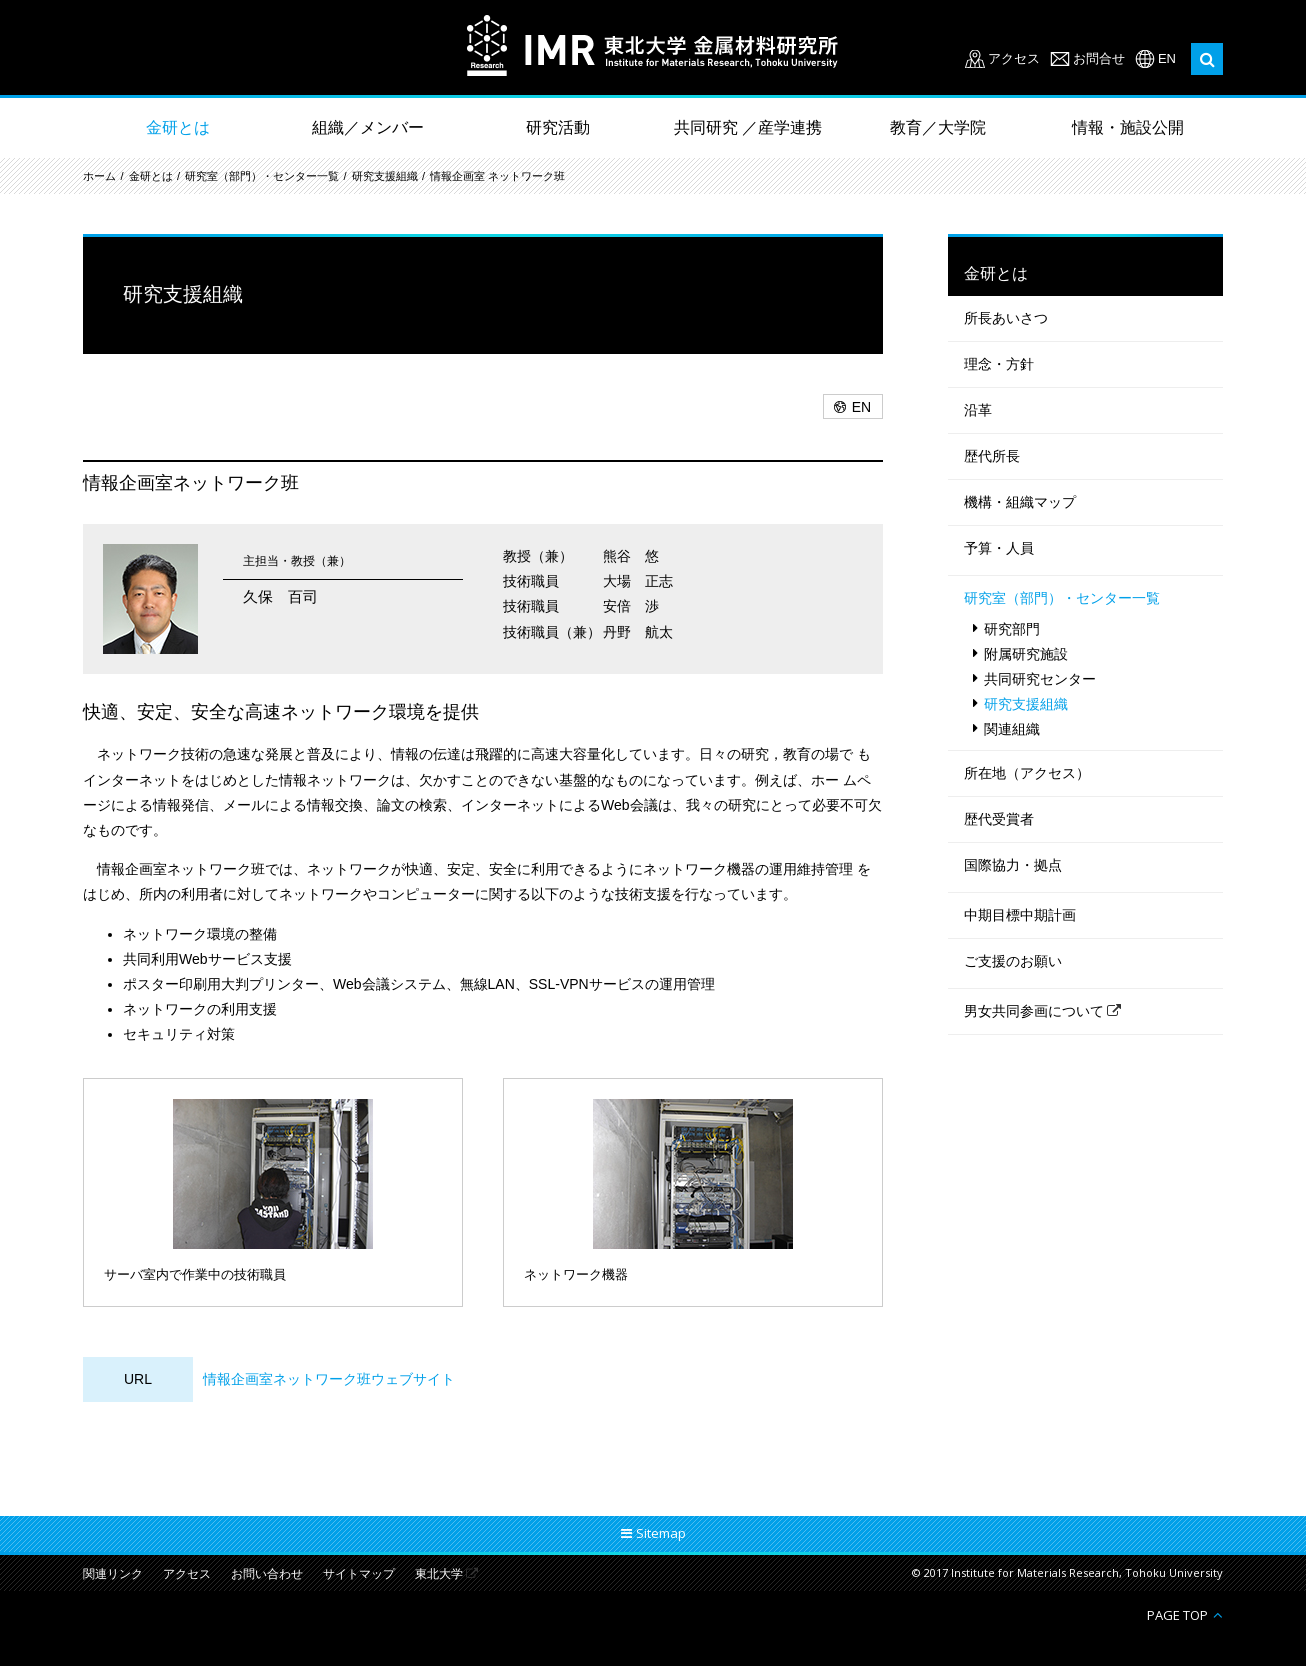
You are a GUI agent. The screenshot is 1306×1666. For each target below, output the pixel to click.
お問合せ (1099, 58)
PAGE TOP (1177, 1614)
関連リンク (113, 1574)
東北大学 (439, 1574)
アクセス (1014, 58)
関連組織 (1012, 729)
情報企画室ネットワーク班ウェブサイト (329, 1379)
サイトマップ (359, 1574)
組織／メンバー (368, 127)
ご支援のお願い (1013, 961)
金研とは (178, 127)
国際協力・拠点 (1013, 865)
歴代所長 (992, 456)
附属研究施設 (1026, 654)
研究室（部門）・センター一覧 (262, 176)
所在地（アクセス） (1027, 773)
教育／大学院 (938, 127)
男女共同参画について (1034, 1011)
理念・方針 (999, 364)
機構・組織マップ (1020, 502)
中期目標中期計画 (1020, 915)
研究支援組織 (385, 176)
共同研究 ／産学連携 (748, 127)
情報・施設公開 (1128, 127)
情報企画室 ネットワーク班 (497, 176)
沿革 (978, 410)
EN (1167, 58)
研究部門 (1012, 629)
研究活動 (558, 127)
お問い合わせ (267, 1574)
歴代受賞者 (999, 819)
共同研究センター (1040, 679)
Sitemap (661, 1533)
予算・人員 (999, 548)
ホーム (99, 176)
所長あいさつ (1006, 318)
